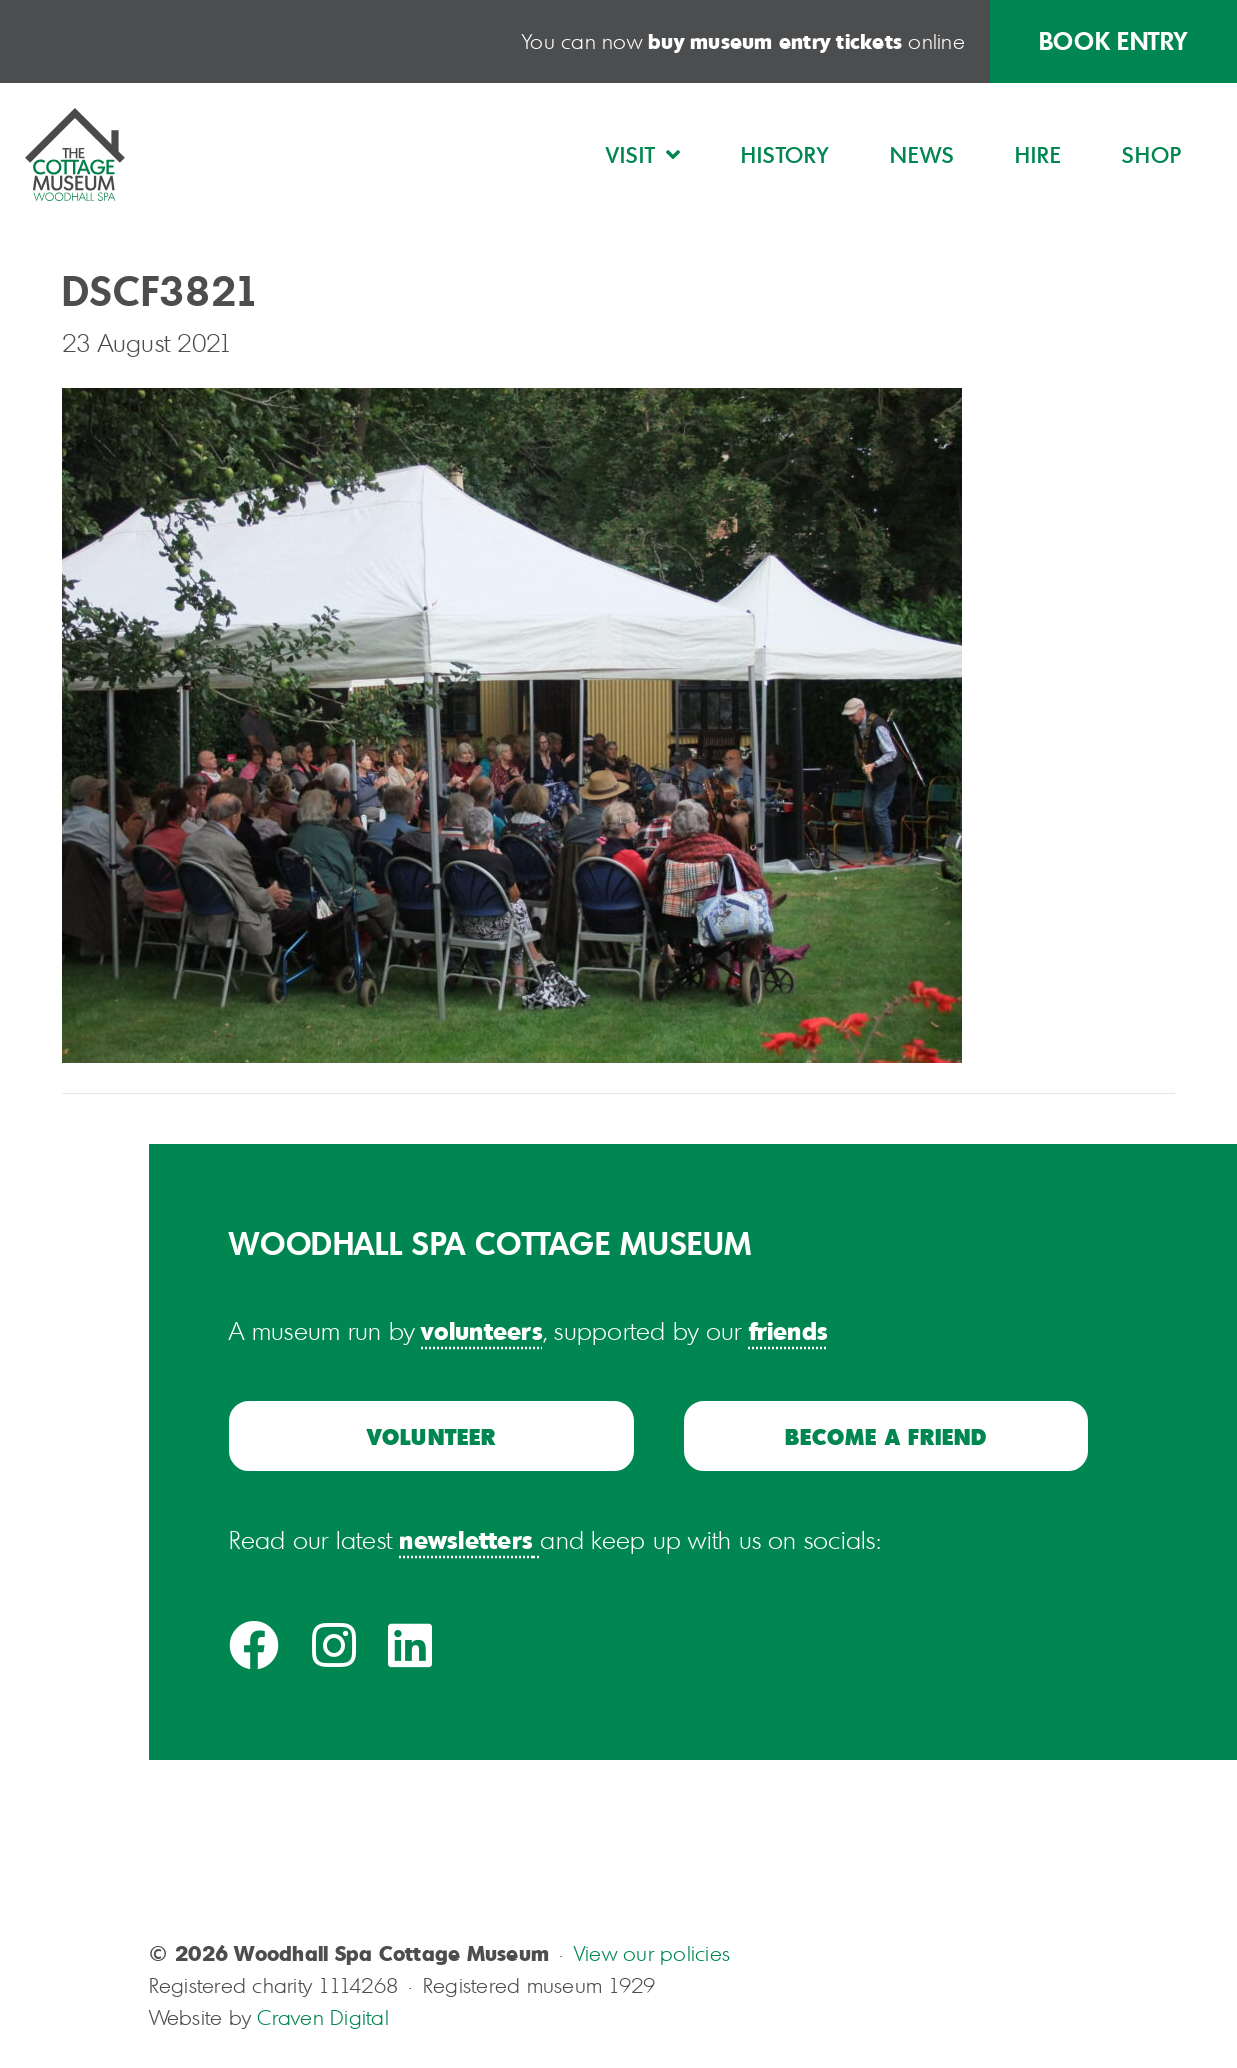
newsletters (466, 1539)
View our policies (652, 1953)
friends (789, 1330)
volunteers (481, 1330)
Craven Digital (322, 2017)
